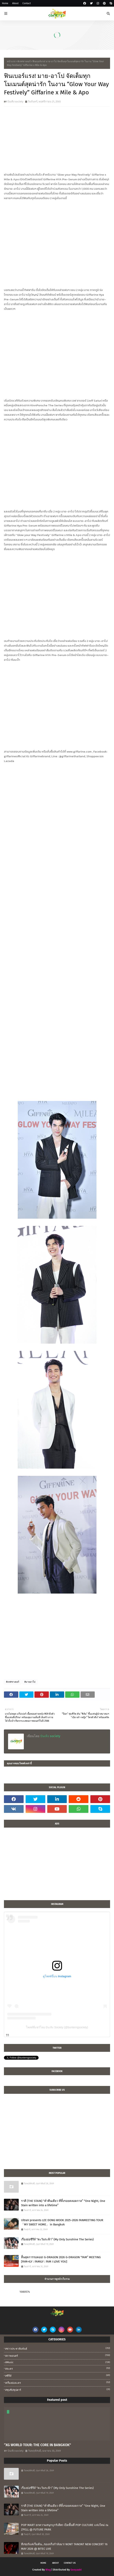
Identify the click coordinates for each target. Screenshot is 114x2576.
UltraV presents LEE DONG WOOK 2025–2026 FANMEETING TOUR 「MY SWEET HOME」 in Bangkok (62, 2222)
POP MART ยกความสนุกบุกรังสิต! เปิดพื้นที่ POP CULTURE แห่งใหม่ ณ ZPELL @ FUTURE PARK (64, 2527)
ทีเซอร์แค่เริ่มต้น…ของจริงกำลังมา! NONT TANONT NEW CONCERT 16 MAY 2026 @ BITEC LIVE (64, 2546)
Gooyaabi (76, 2569)
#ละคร (57, 2368)
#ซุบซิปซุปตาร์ (57, 2389)
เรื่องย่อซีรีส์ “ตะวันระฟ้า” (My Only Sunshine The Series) (57, 2239)
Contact (26, 3)
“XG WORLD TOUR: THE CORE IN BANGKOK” (37, 2445)
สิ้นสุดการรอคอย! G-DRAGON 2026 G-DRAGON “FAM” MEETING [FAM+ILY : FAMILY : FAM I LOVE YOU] (61, 2259)
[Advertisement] (57, 1865)
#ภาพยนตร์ (57, 2355)
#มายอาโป (29, 1681)
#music (57, 2362)
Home (5, 3)
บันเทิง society (15, 101)
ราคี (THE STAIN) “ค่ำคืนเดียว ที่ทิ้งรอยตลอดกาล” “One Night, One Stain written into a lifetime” (63, 2203)
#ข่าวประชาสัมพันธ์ (57, 2348)
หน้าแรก (11, 61)
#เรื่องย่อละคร (57, 2382)
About (15, 3)
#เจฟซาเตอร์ (24, 61)
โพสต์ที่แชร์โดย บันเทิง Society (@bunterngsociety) (57, 2027)
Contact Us (70, 2563)
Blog (48, 2569)
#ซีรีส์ (57, 2375)
